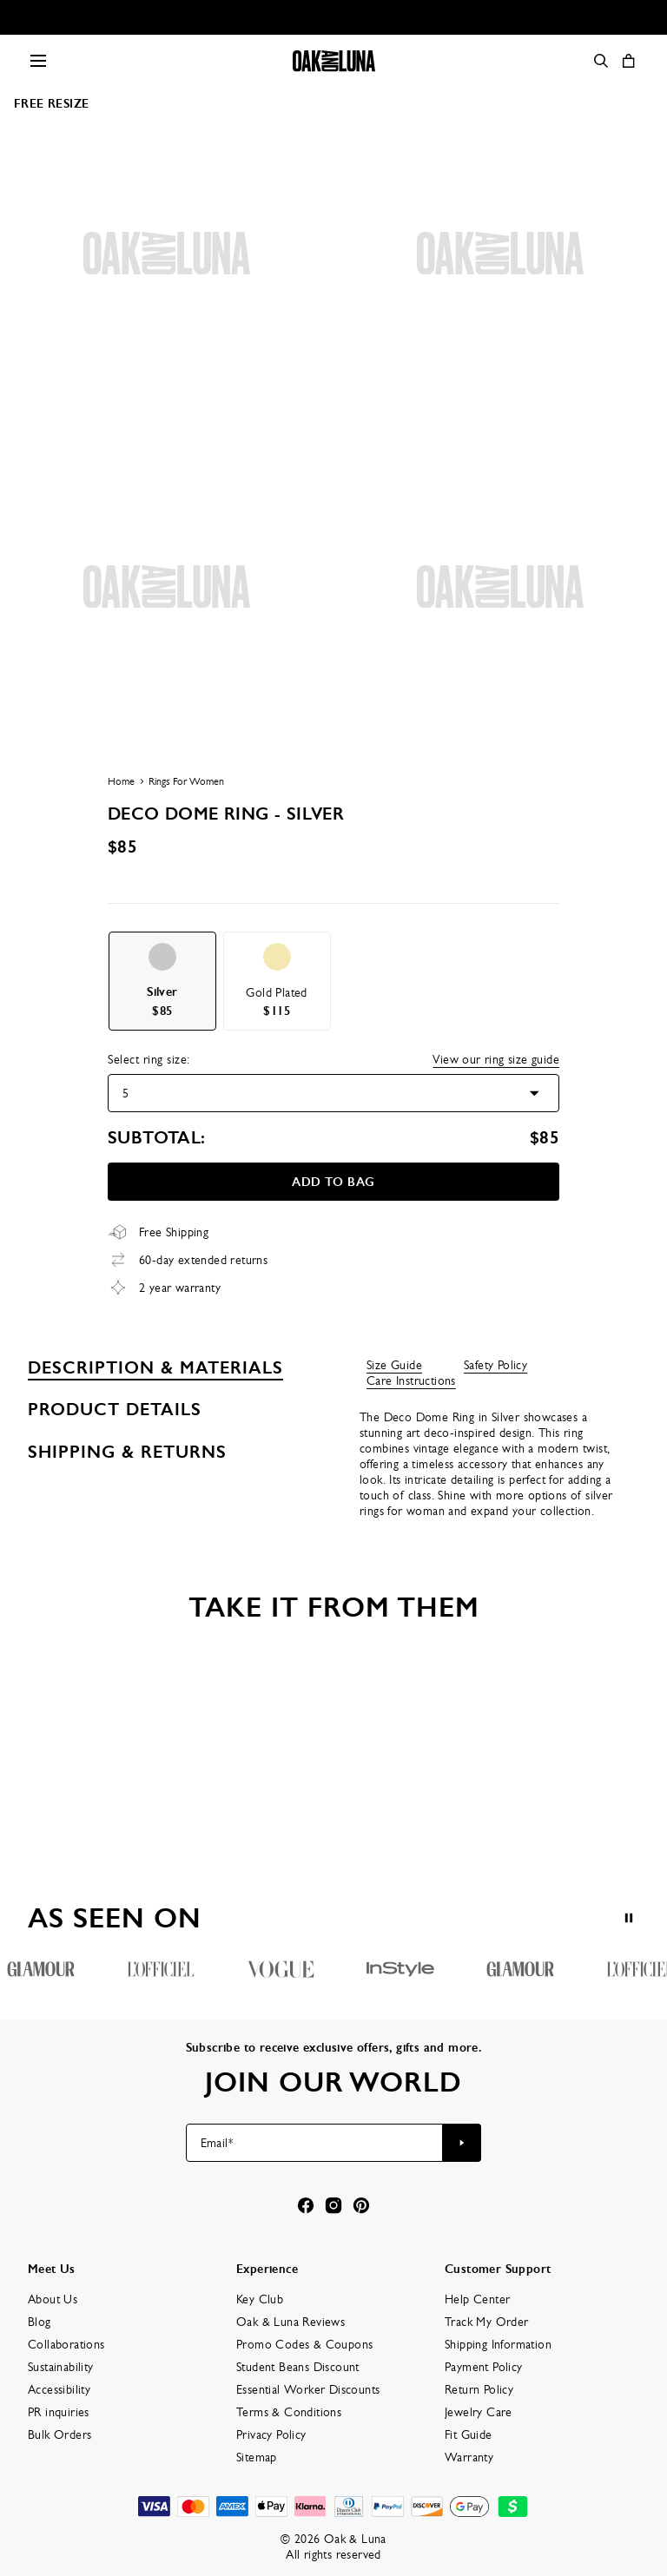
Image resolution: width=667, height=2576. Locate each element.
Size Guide (394, 1365)
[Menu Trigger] (38, 60)
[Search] (601, 60)
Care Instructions (411, 1380)
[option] (162, 981)
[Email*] (315, 2143)
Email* (217, 2143)
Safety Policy (495, 1365)
